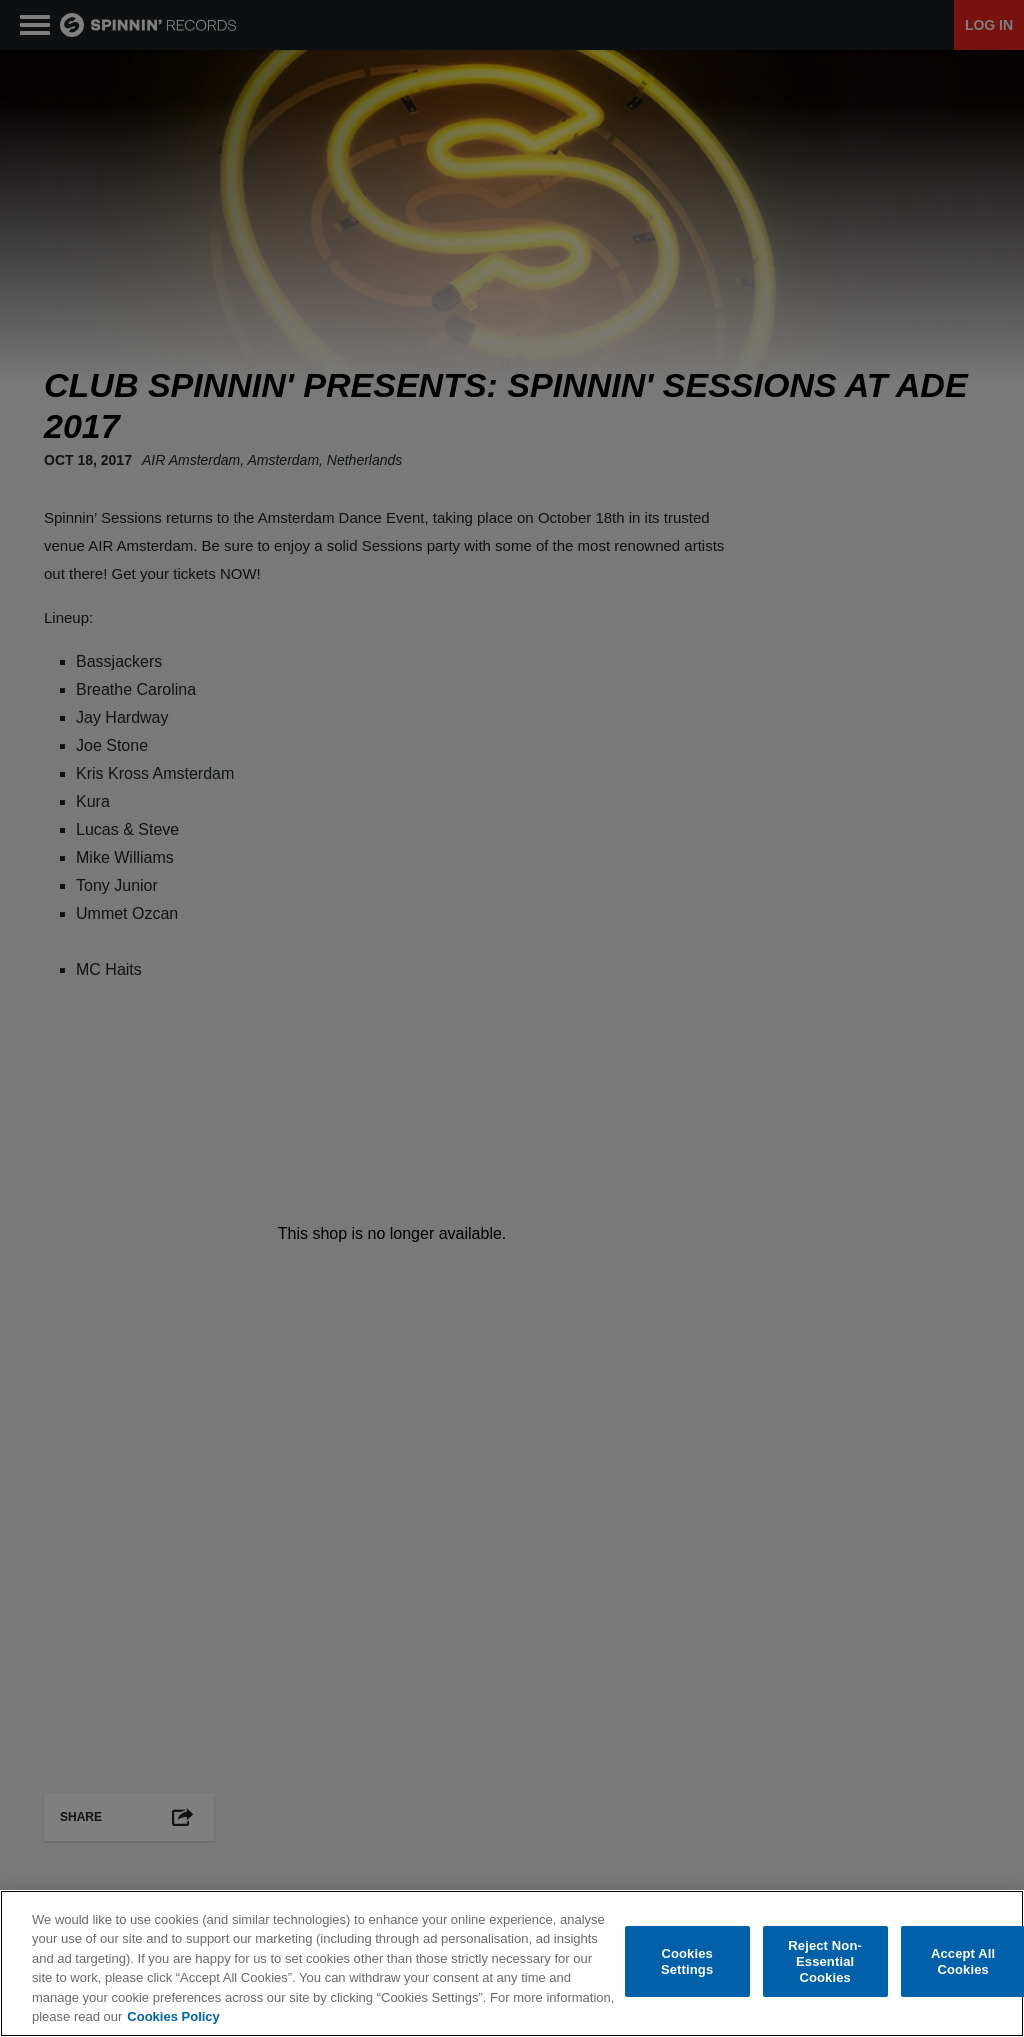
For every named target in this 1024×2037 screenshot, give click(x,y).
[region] (512, 1963)
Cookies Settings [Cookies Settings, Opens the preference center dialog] (687, 1961)
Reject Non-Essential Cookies (825, 1962)
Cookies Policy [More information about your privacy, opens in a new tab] (173, 2016)
